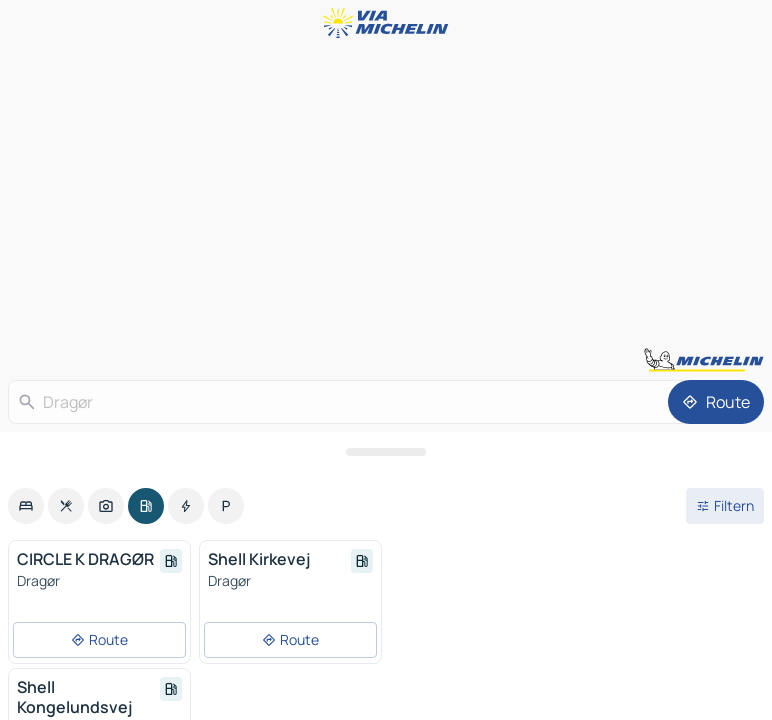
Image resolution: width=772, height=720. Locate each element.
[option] (26, 506)
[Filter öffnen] (725, 506)
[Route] (716, 402)
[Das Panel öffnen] (386, 452)
